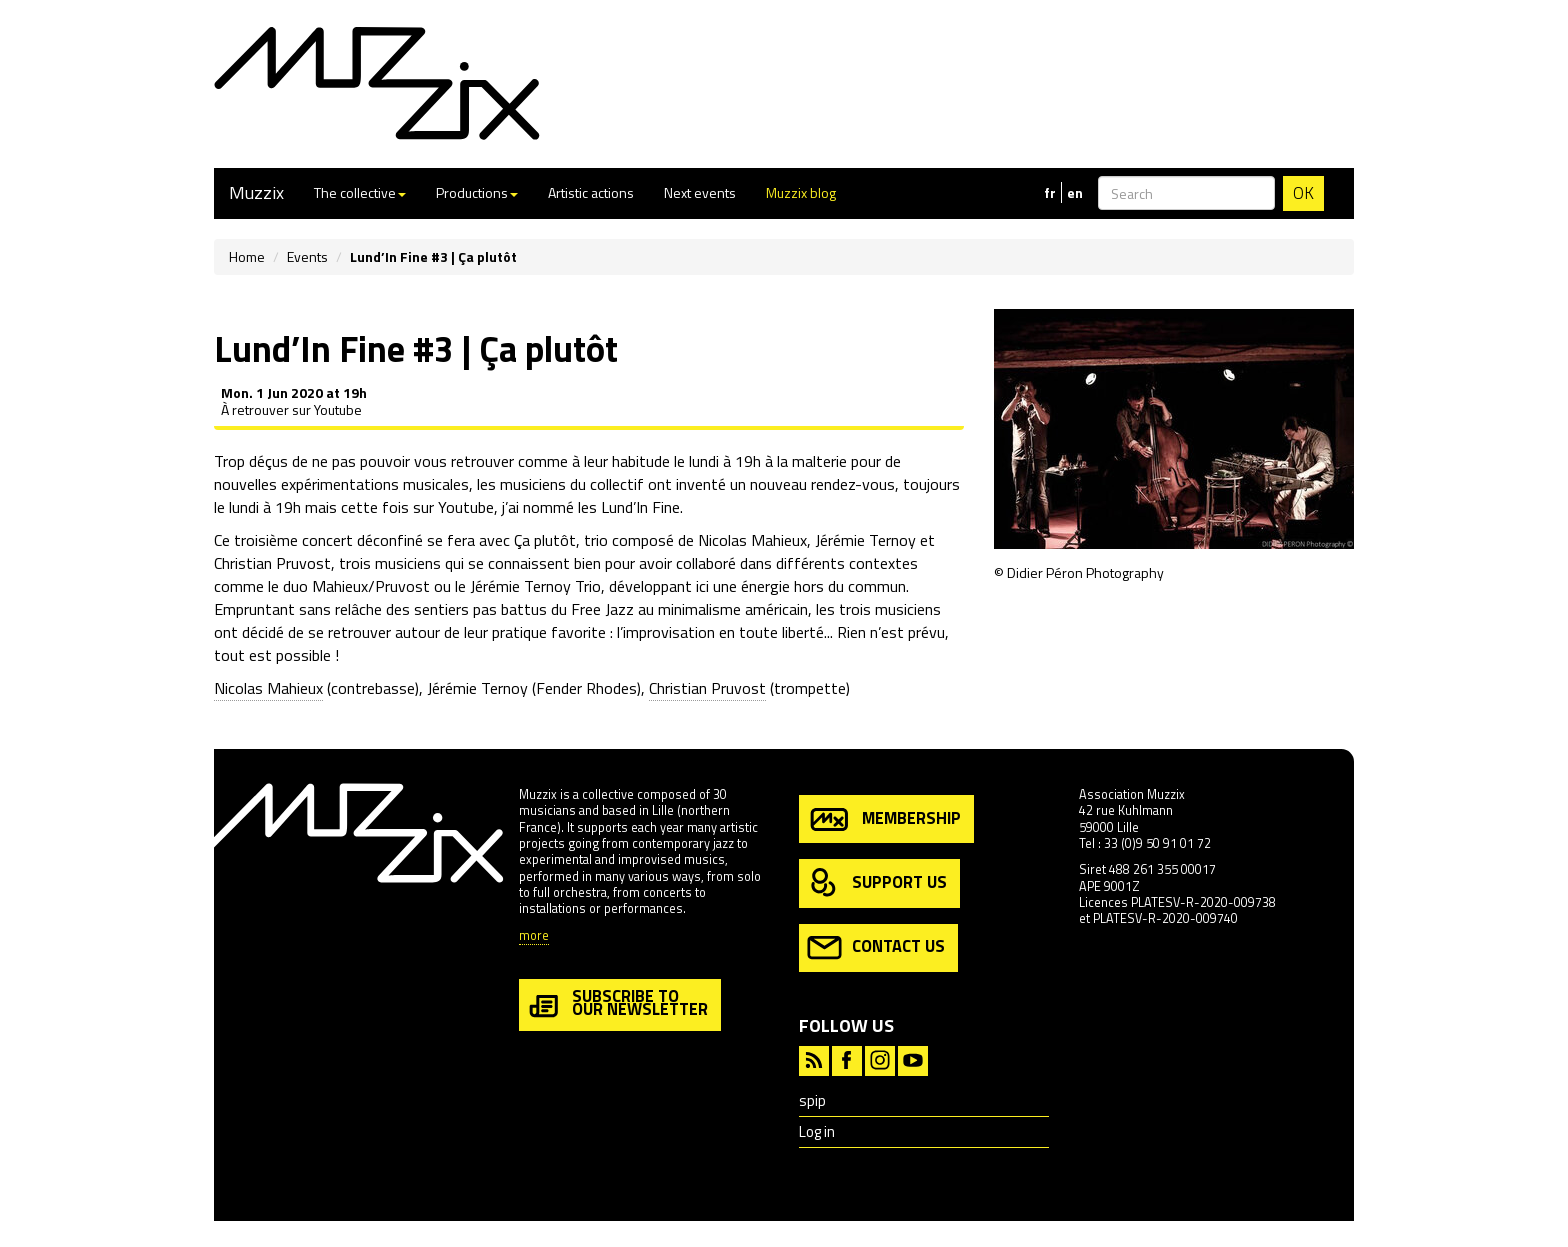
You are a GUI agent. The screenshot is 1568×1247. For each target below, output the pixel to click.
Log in (817, 1131)
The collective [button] (360, 192)
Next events (700, 192)
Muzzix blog (801, 192)
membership (884, 819)
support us (877, 883)
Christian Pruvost (707, 688)
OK (1303, 193)
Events (307, 256)
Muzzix (256, 192)
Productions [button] (477, 192)
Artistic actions (591, 192)
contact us (876, 947)
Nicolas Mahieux (268, 688)
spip (812, 1100)
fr (1050, 193)
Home (247, 256)
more (534, 936)
